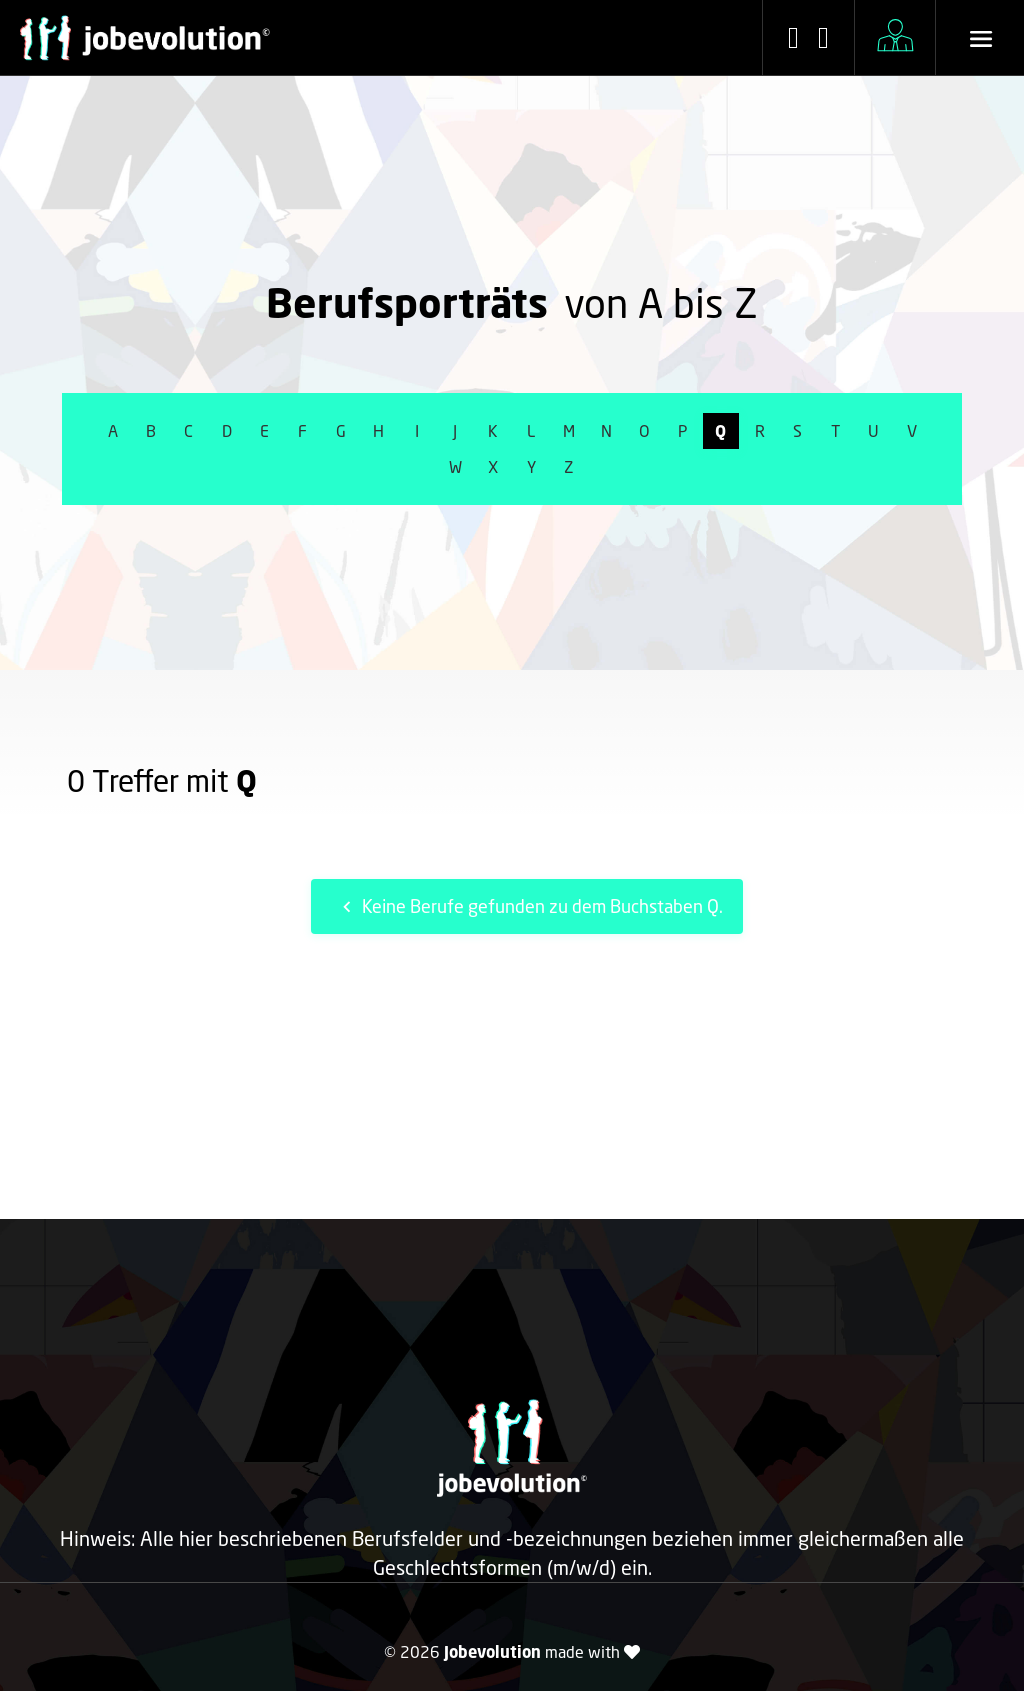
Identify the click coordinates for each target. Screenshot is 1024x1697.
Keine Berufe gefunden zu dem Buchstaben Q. (529, 906)
